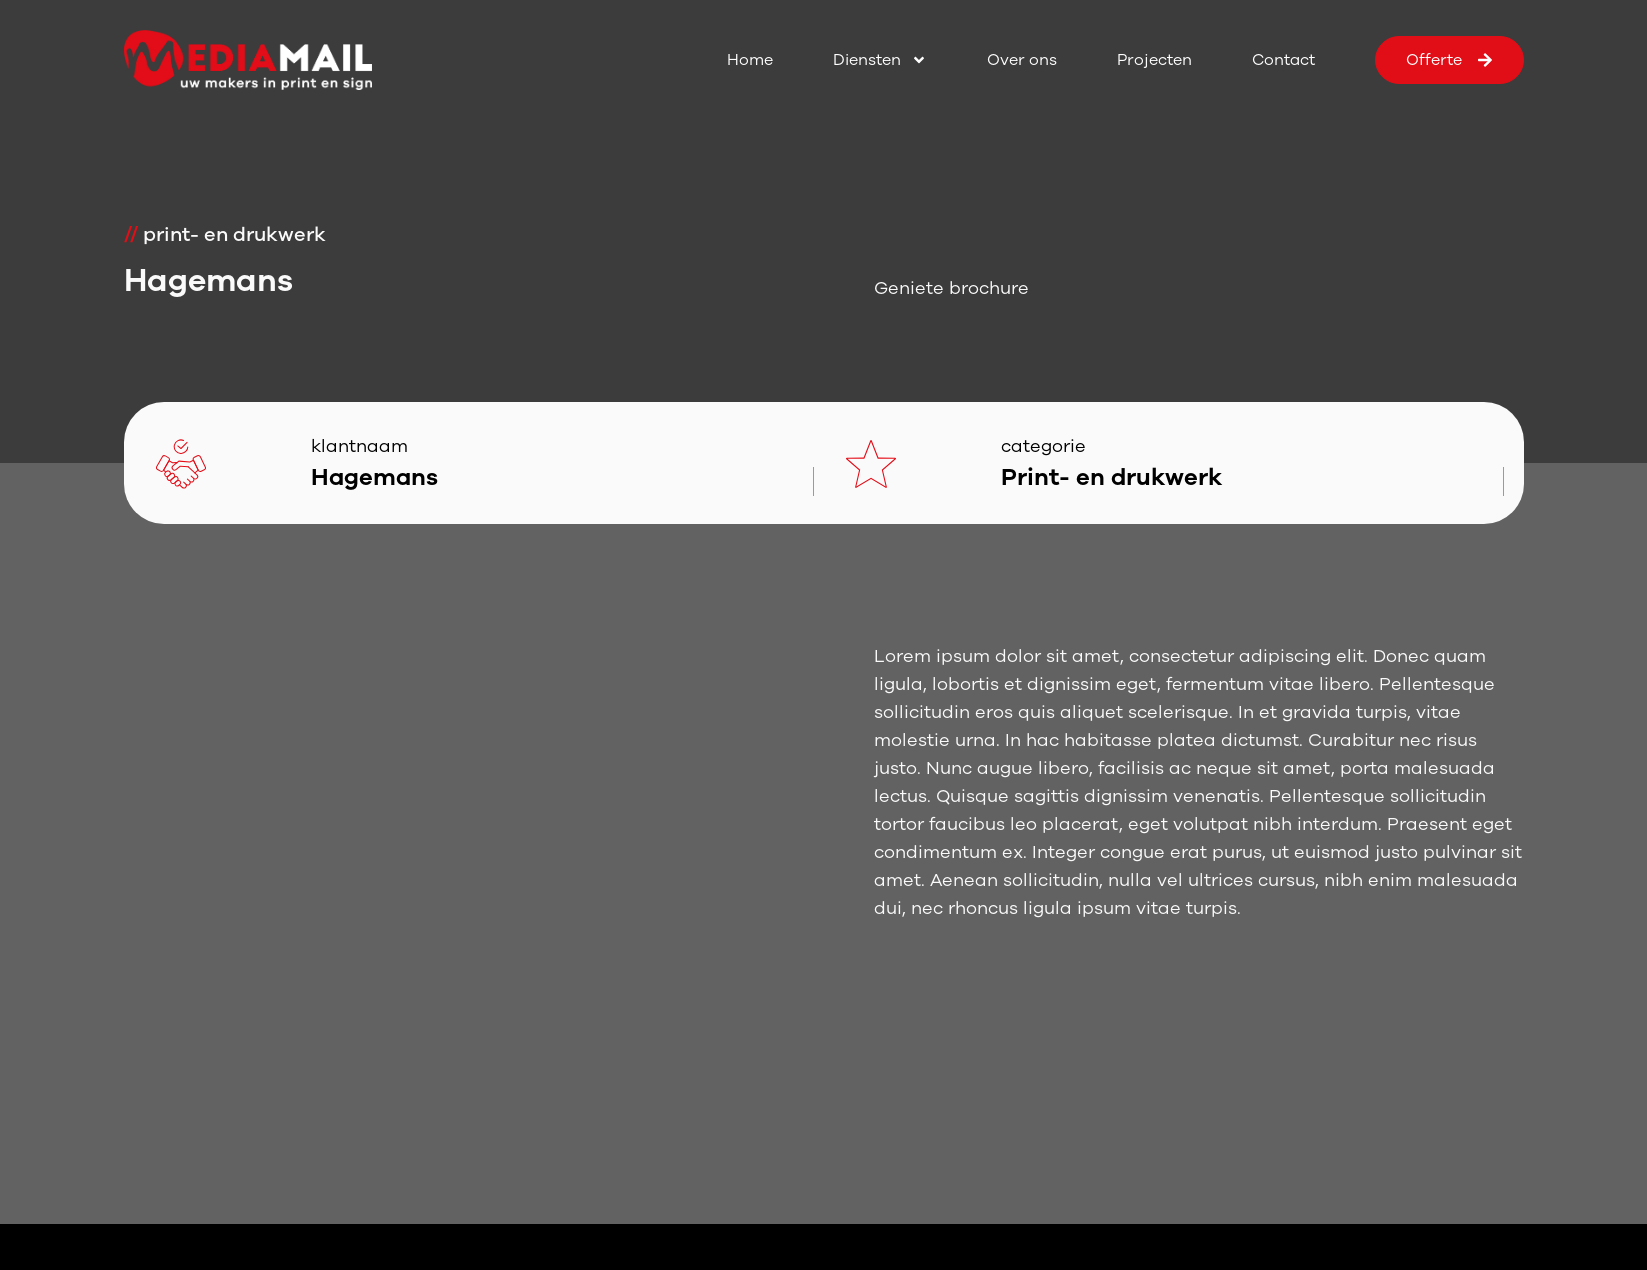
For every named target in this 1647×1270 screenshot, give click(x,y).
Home (750, 60)
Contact (1283, 60)
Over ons (1022, 60)
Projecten (1154, 60)
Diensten (880, 60)
